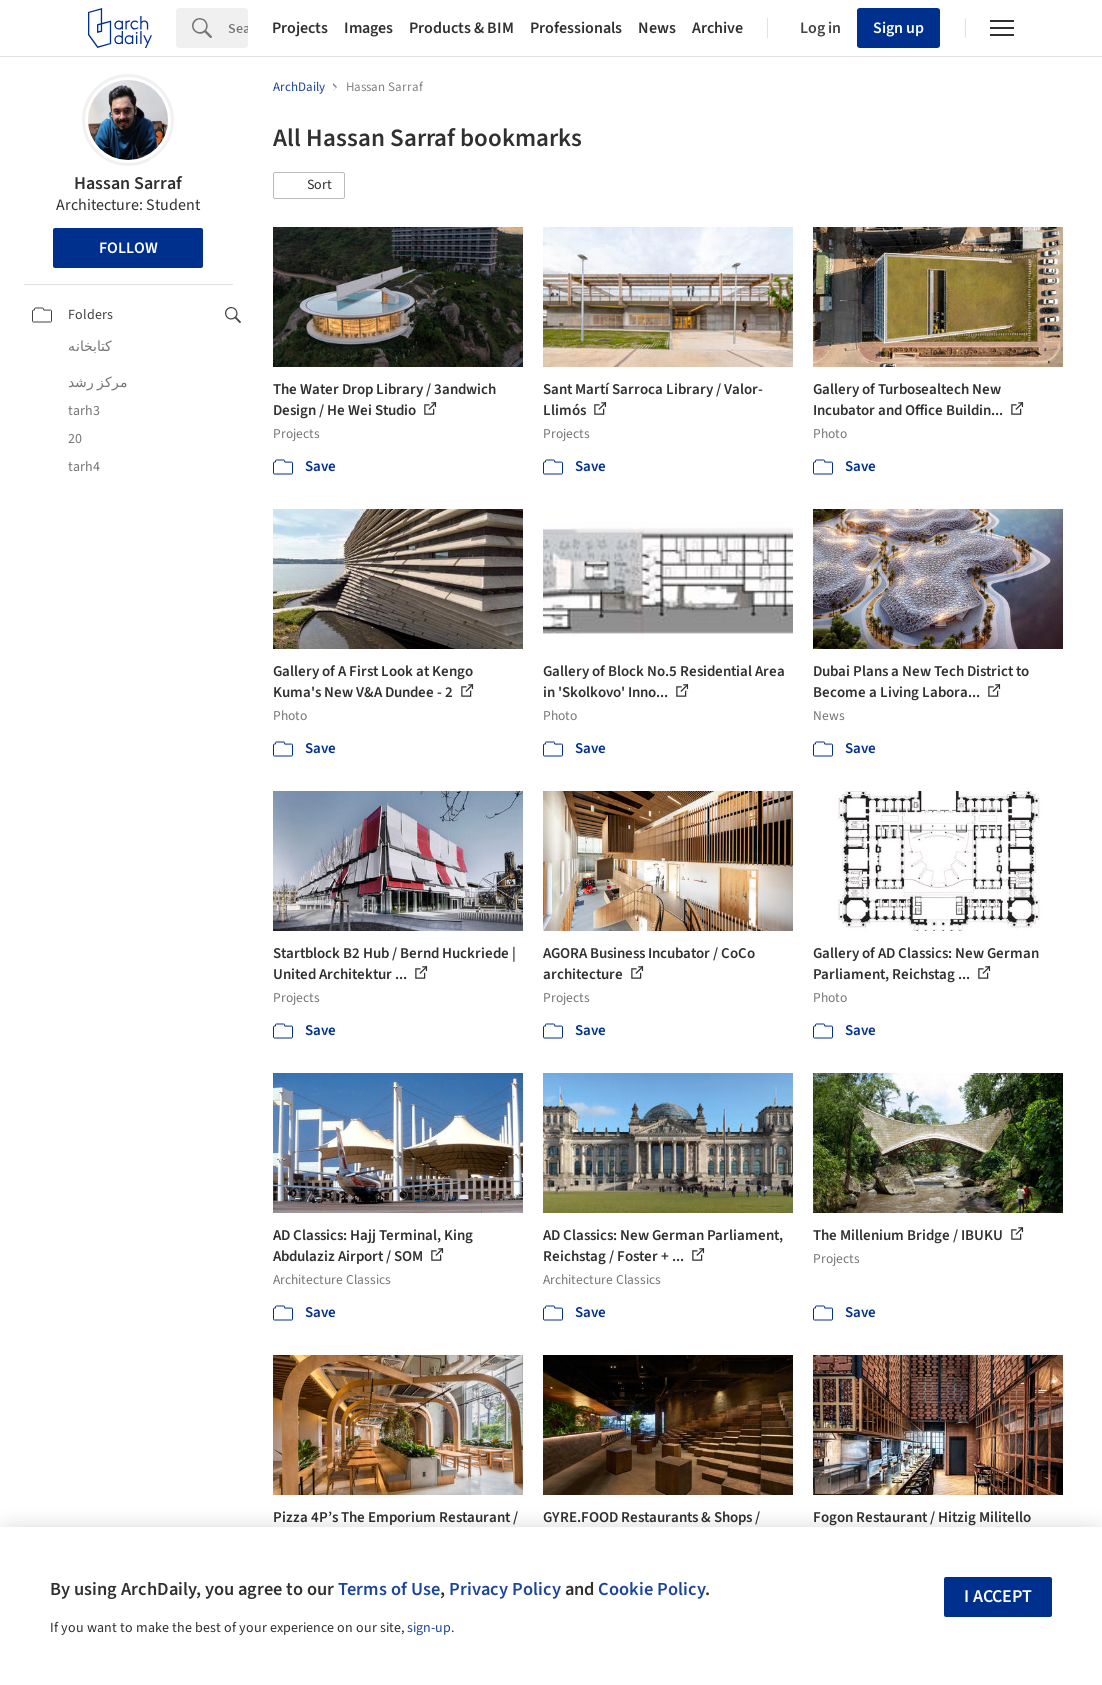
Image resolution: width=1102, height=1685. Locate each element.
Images (368, 28)
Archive (717, 28)
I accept (998, 1596)
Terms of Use (389, 1589)
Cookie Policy (651, 1589)
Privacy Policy (505, 1589)
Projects (300, 28)
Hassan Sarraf (128, 183)
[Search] (238, 28)
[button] (309, 186)
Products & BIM (461, 28)
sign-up (429, 1628)
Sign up (898, 28)
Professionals (576, 28)
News (657, 28)
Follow (128, 248)
